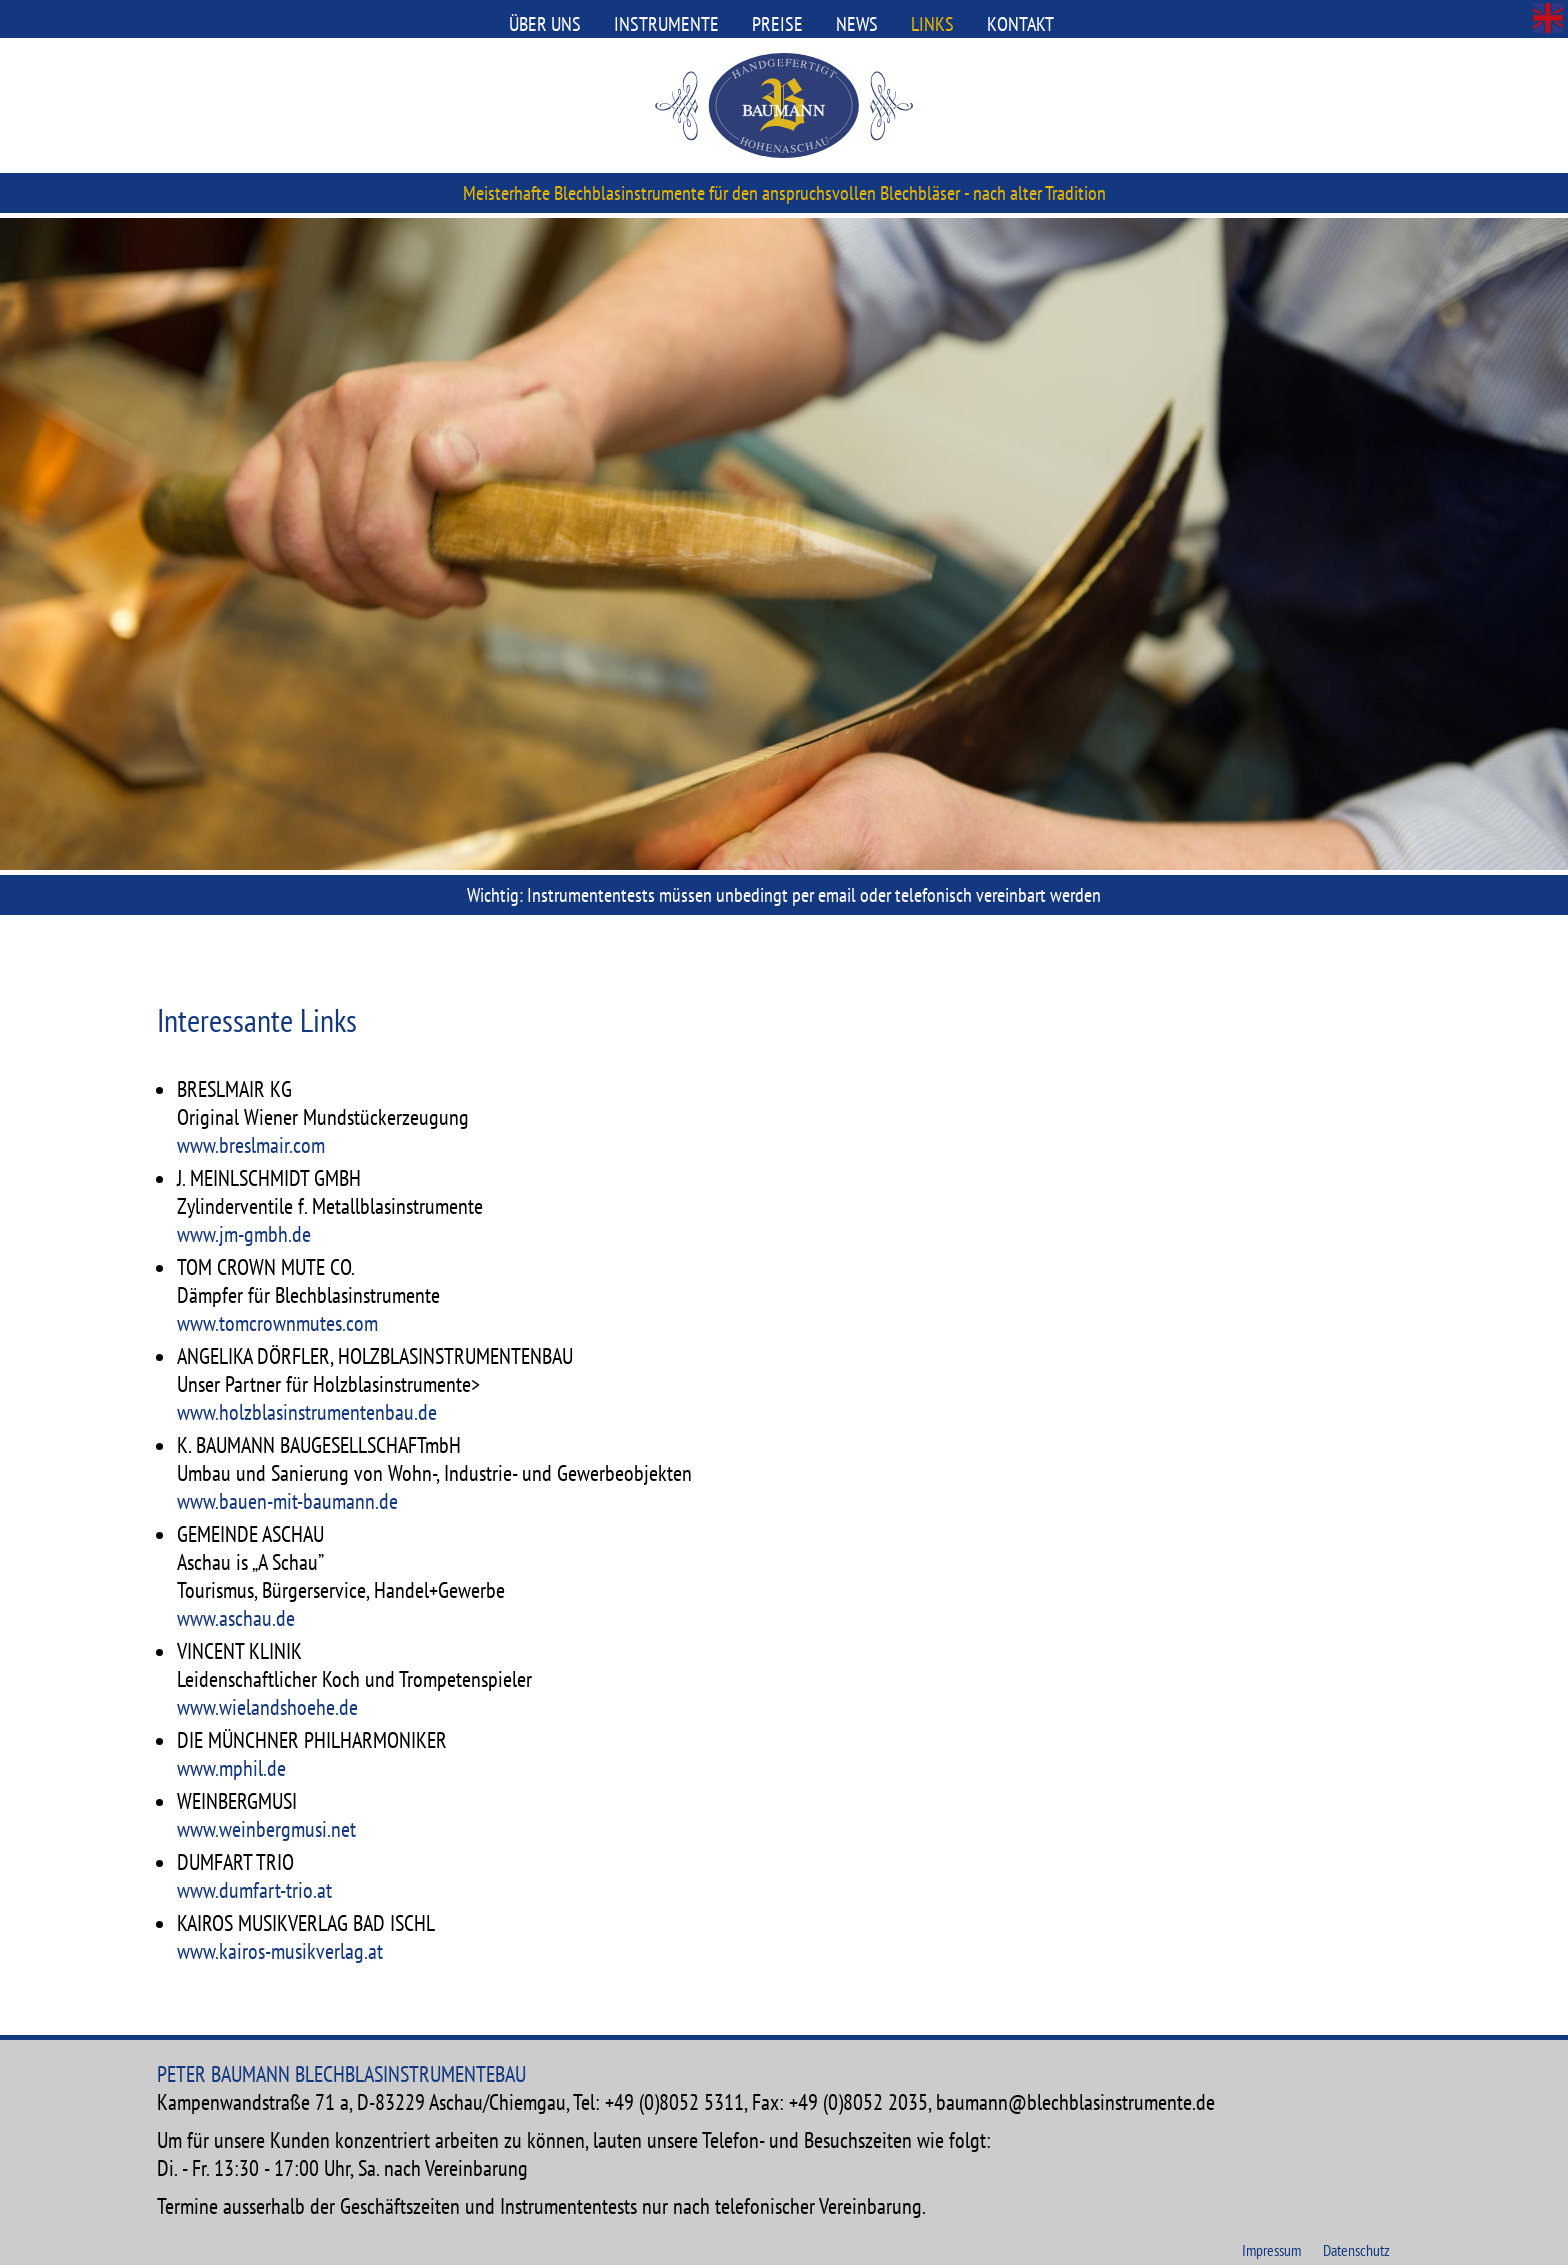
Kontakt (1020, 24)
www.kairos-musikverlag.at (280, 1951)
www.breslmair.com (251, 1145)
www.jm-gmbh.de (244, 1234)
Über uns (545, 24)
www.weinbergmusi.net (266, 1829)
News (857, 24)
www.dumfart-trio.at (254, 1890)
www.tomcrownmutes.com (277, 1323)
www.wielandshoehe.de (267, 1707)
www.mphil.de (231, 1768)
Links (932, 24)
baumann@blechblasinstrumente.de (1075, 2102)
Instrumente (666, 24)
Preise (777, 24)
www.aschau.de (236, 1618)
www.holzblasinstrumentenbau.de (307, 1412)
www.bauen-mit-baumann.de (287, 1501)
